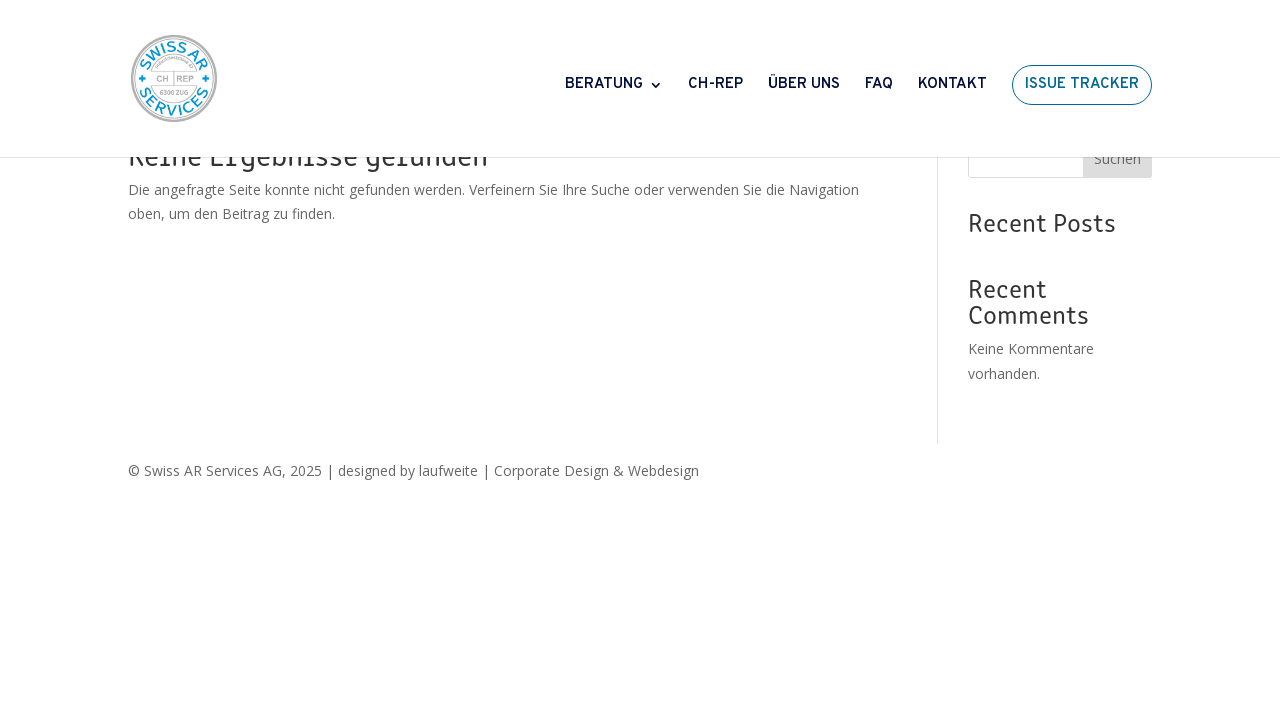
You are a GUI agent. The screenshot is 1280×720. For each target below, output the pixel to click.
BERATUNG (604, 86)
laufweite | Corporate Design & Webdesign (559, 470)
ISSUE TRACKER (1082, 84)
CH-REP (715, 86)
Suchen (1117, 158)
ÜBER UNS (804, 86)
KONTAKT (952, 86)
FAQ (879, 86)
